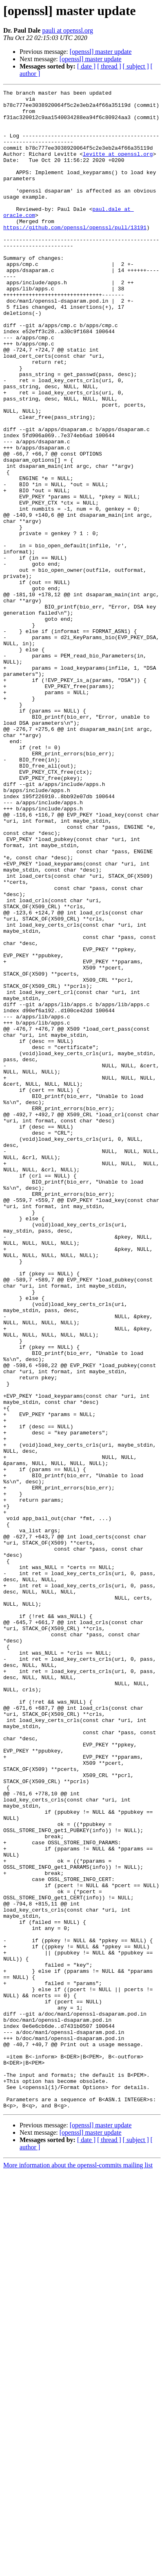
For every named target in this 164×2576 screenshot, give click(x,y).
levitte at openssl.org (118, 167)
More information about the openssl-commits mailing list (78, 2568)
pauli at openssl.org (67, 30)
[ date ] (86, 66)
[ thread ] (109, 66)
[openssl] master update (101, 51)
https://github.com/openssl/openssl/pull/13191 (74, 255)
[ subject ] (136, 66)
